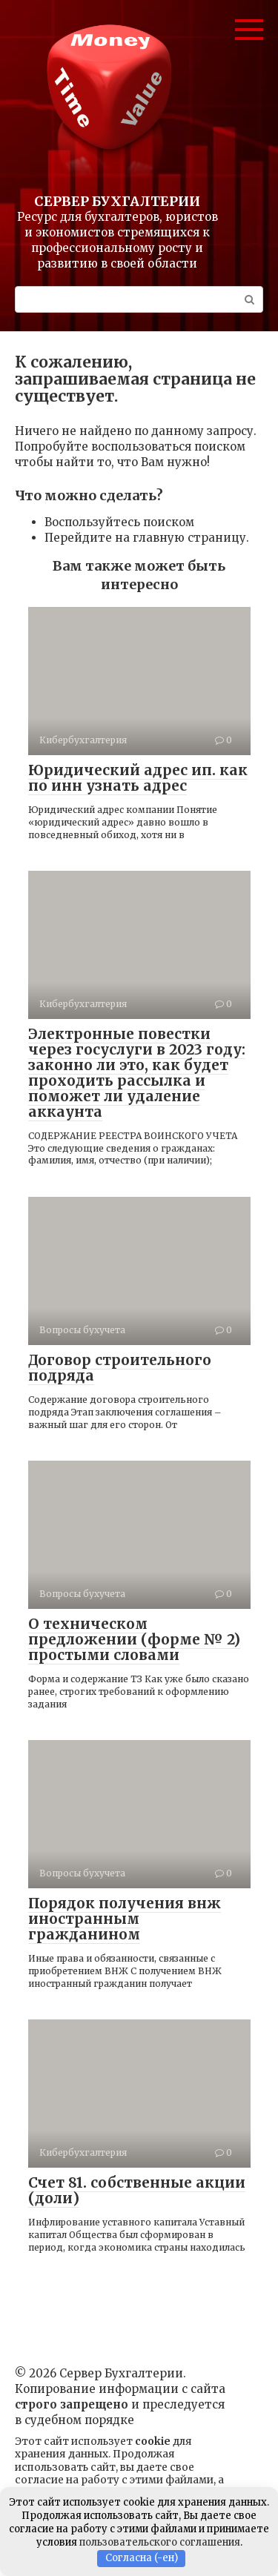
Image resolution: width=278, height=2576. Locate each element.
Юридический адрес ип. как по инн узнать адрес (138, 777)
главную (159, 538)
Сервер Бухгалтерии (117, 201)
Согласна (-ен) (141, 2558)
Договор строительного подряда (119, 1367)
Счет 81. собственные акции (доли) (136, 2190)
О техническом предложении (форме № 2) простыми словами (134, 1639)
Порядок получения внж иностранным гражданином (124, 1918)
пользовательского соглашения (159, 2542)
